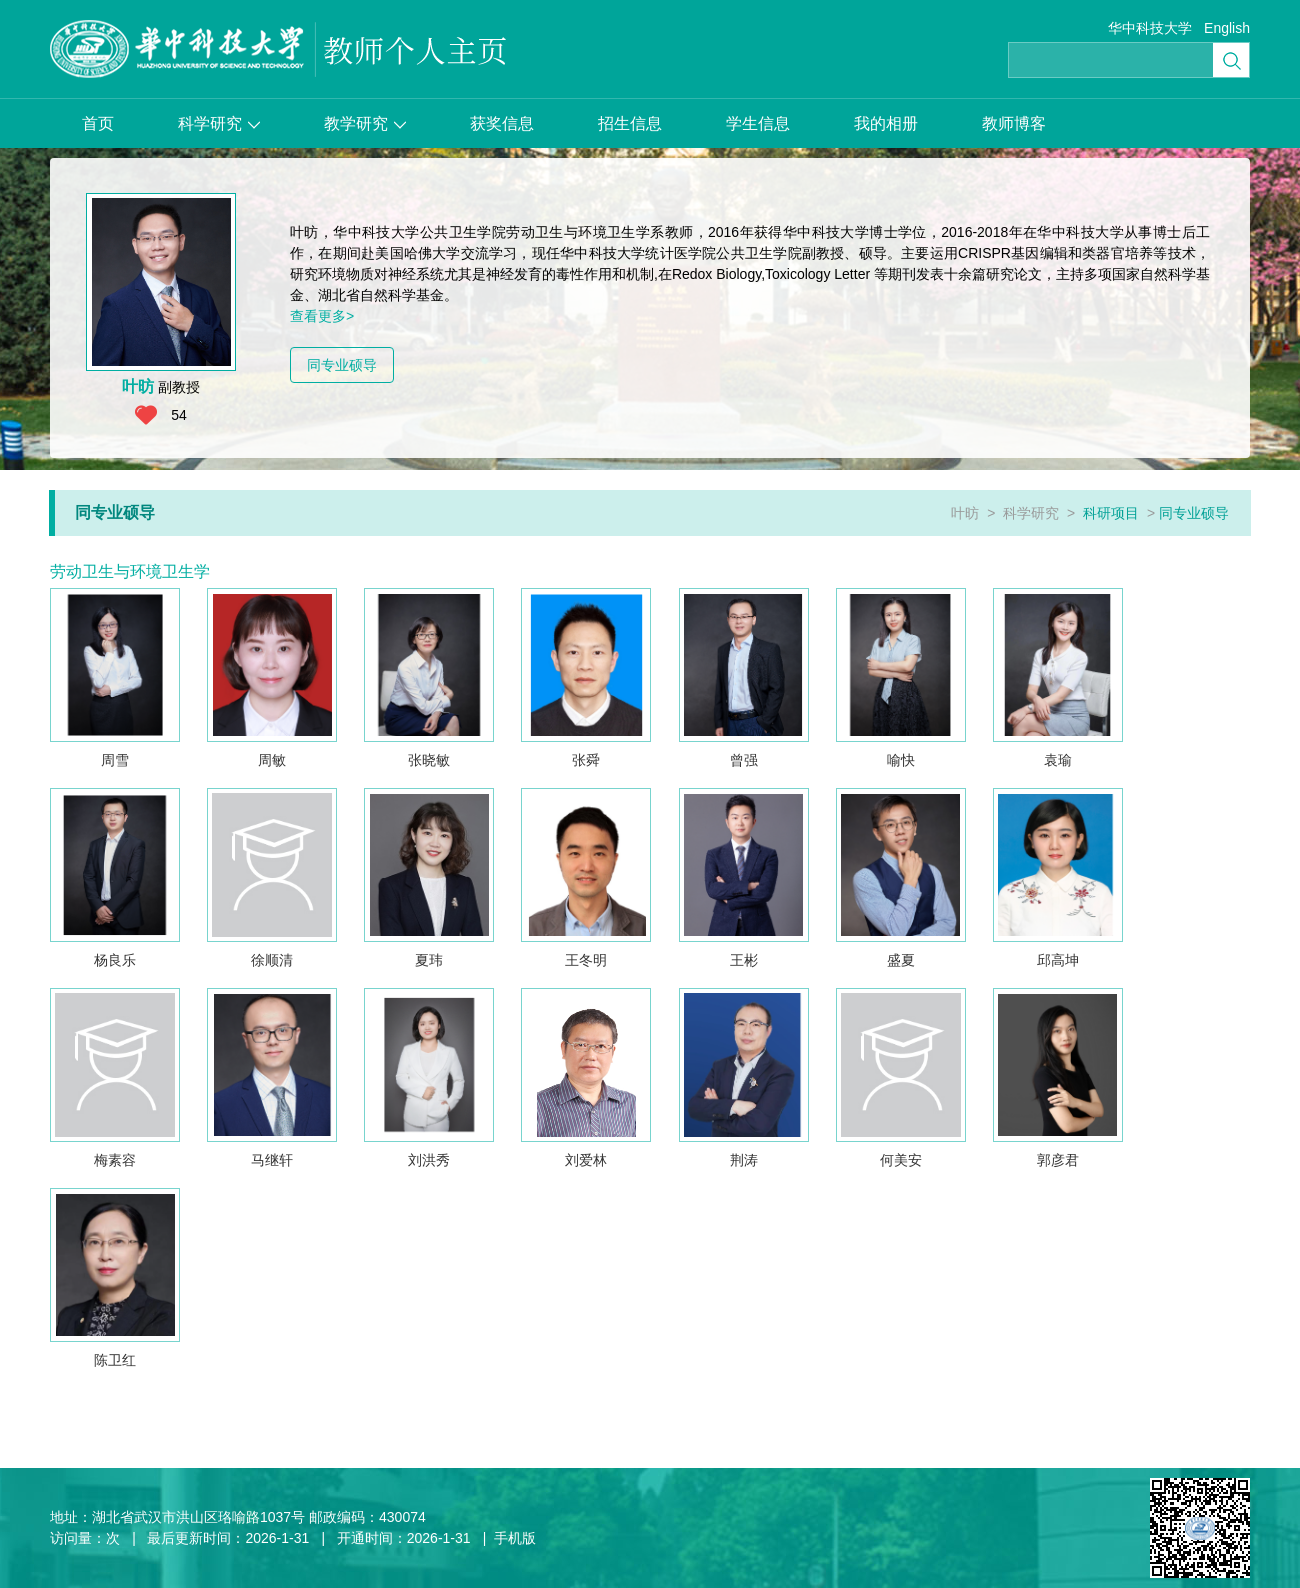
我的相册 (886, 123)
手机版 (515, 1538)
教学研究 (365, 123)
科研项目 (1111, 513)
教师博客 (1014, 123)
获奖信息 (502, 123)
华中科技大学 (1150, 28)
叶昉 (965, 513)
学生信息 (758, 123)
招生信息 (630, 123)
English (1227, 28)
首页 (98, 123)
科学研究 (219, 123)
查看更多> (322, 316)
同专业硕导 (342, 365)
